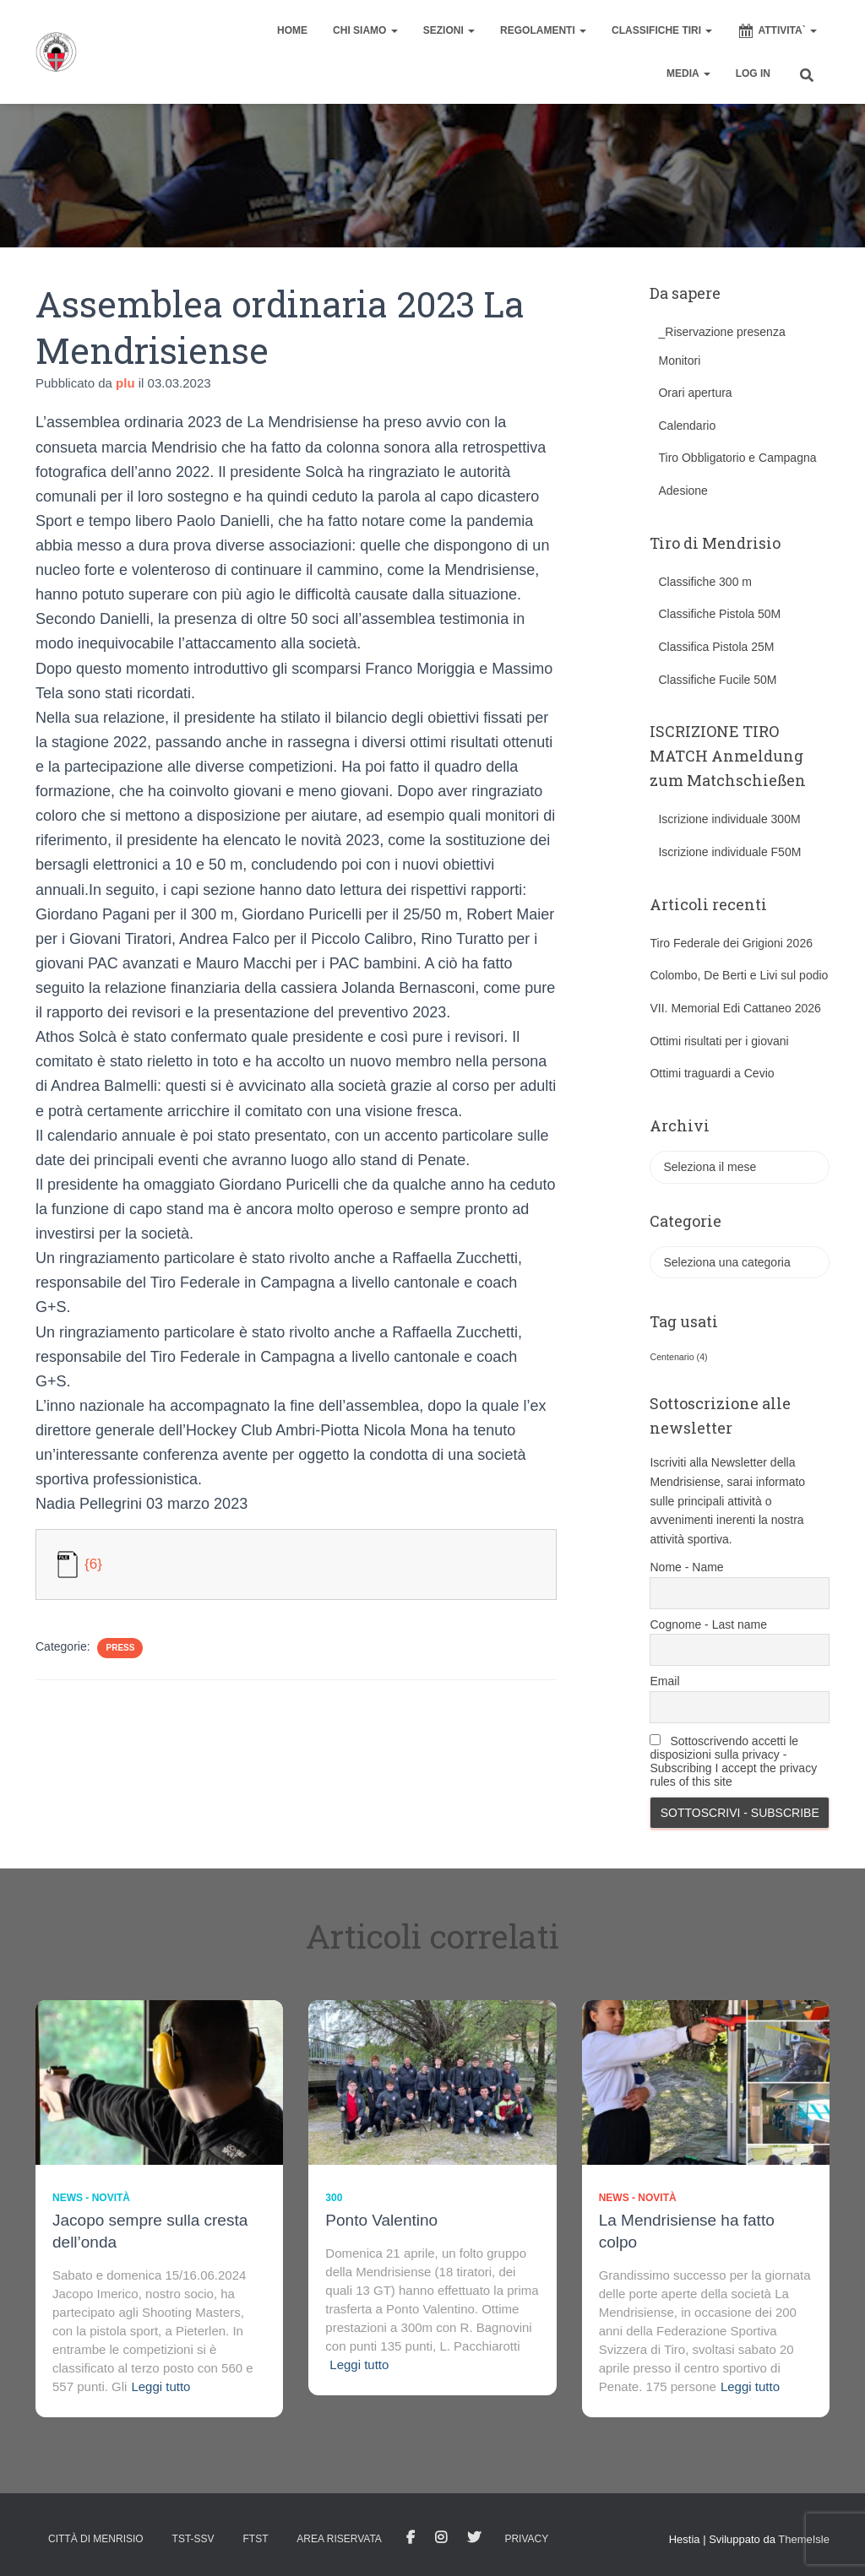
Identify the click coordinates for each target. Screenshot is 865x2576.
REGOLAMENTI (543, 30)
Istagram (441, 2538)
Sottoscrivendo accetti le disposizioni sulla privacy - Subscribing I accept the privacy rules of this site (733, 1761)
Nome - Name (686, 1567)
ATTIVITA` (777, 31)
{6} (93, 1563)
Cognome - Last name (708, 1624)
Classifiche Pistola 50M (719, 614)
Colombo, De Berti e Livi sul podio (739, 975)
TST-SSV (193, 2539)
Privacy (526, 2539)
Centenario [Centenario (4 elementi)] (678, 1357)
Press (120, 1647)
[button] (393, 30)
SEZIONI (449, 30)
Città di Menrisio (96, 2539)
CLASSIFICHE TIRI (662, 30)
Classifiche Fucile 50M (717, 679)
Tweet (474, 2538)
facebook (410, 2538)
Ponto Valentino (381, 2220)
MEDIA (688, 73)
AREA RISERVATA (338, 2539)
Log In (753, 73)
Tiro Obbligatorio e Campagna (737, 457)
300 (333, 2198)
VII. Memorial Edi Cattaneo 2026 (735, 1008)
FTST (255, 2539)
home (292, 30)
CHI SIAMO (365, 30)
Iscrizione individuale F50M (729, 852)
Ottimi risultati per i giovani (719, 1041)
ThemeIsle (804, 2539)
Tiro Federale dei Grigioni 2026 (731, 943)
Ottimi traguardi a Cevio (712, 1073)
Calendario (686, 425)
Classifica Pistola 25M (716, 646)
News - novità (91, 2198)
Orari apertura (695, 392)
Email (664, 1681)
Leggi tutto (160, 2386)
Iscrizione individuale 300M (729, 819)
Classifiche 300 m (705, 581)
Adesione (682, 490)
